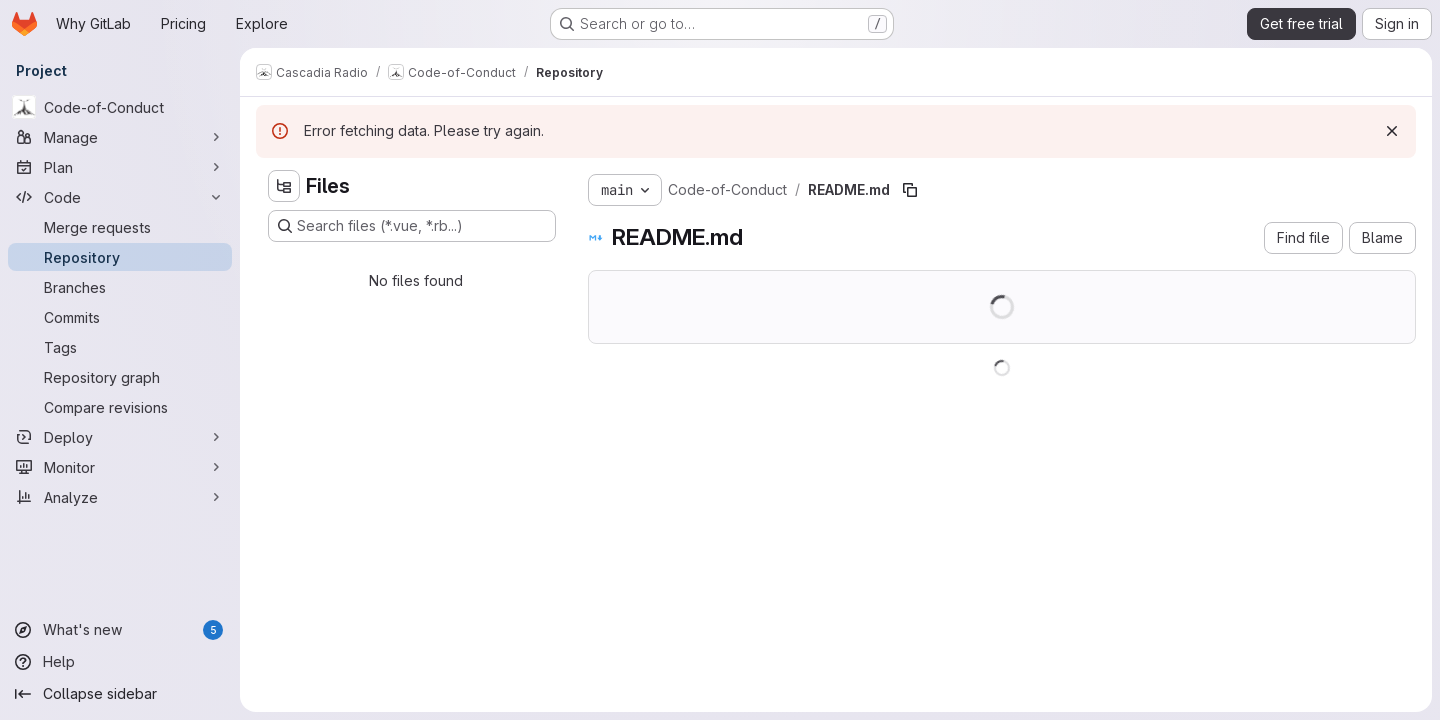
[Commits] (120, 317)
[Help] (120, 662)
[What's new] (120, 630)
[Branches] (120, 287)
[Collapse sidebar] (120, 694)
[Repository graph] (120, 377)
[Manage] (120, 137)
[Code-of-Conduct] (120, 107)
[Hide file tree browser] (284, 186)
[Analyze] (120, 497)
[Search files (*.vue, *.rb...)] (412, 226)
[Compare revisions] (120, 407)
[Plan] (120, 167)
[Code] (120, 197)
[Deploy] (120, 437)
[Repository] (120, 257)
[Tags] (120, 347)
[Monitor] (120, 467)
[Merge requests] (120, 227)
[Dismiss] (1392, 131)
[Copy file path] (910, 190)
